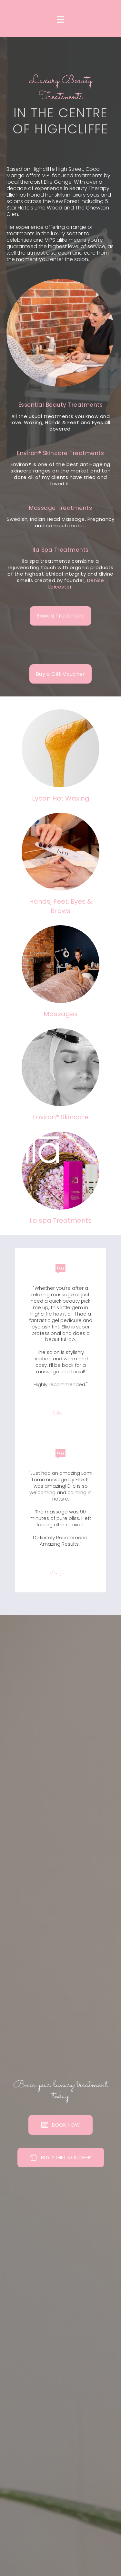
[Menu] (60, 19)
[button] (60, 616)
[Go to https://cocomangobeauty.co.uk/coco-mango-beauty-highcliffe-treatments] (60, 417)
